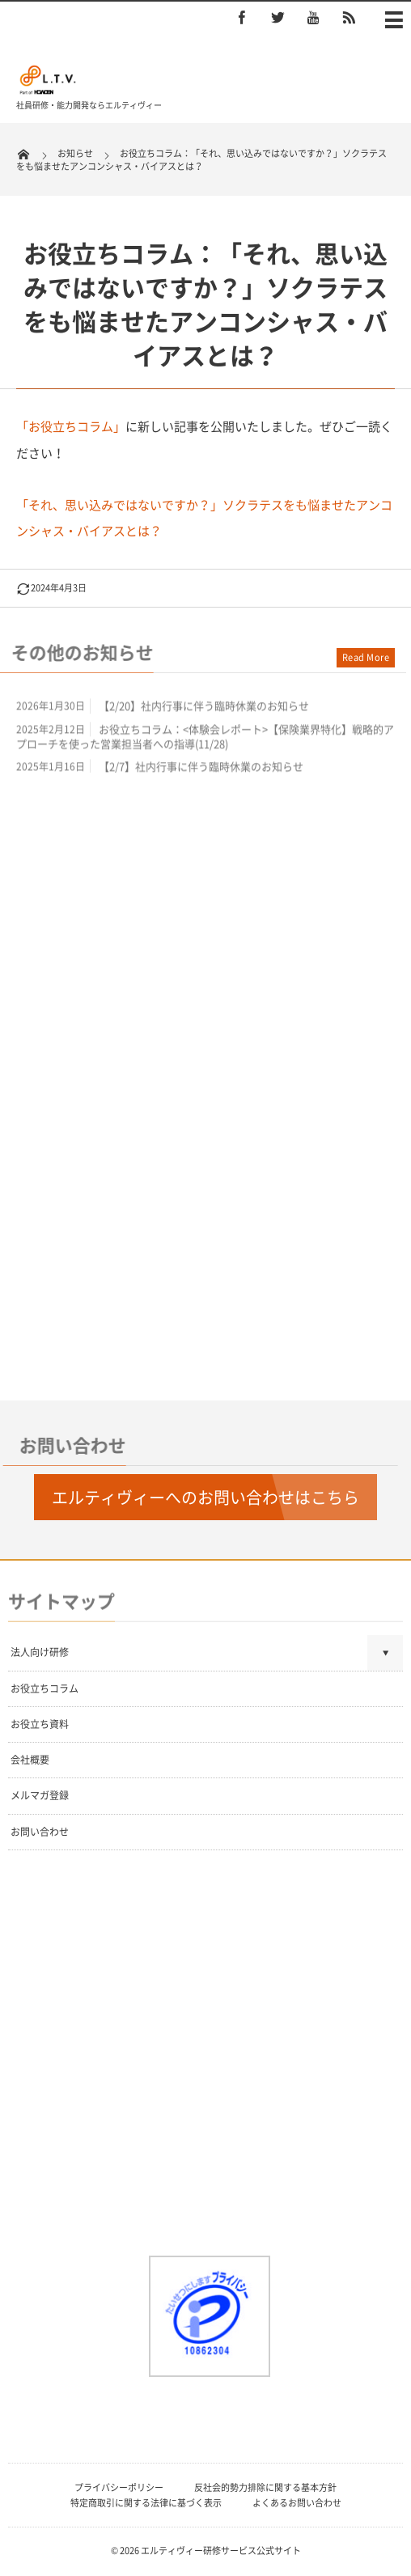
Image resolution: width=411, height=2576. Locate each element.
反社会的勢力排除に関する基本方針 (265, 2487)
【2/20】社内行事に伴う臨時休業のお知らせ (204, 709)
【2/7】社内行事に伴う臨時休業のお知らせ (201, 769)
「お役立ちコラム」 (70, 426)
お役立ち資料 (40, 1724)
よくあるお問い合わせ (296, 2503)
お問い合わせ (40, 1831)
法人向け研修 (40, 1652)
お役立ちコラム (44, 1688)
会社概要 (30, 1759)
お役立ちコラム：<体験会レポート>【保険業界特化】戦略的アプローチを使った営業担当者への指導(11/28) (205, 739)
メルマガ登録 (40, 1795)
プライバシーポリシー (118, 2487)
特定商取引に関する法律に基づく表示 (146, 2503)
